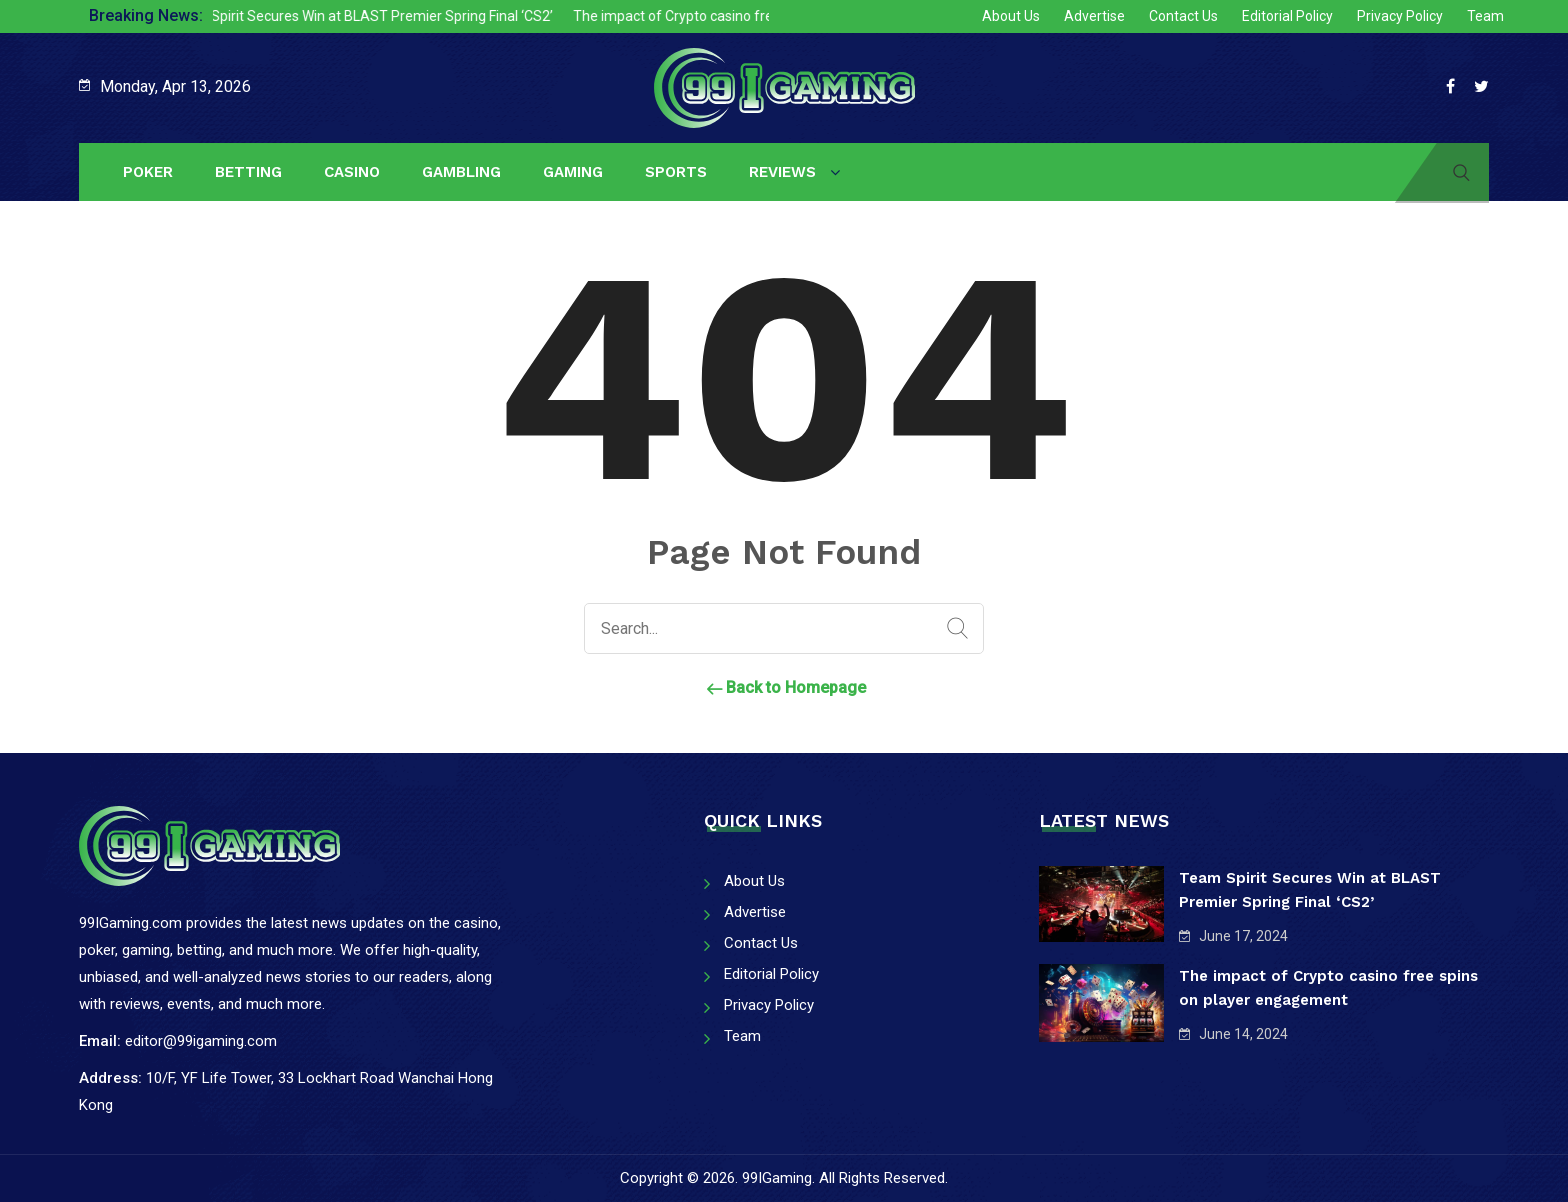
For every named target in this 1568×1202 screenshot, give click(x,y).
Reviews (782, 172)
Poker (148, 172)
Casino (352, 172)
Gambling (461, 172)
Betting (248, 172)
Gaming (573, 172)
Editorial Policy (1287, 16)
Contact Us (1183, 16)
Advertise (1094, 16)
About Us (1011, 16)
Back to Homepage (784, 687)
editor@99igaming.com (201, 1041)
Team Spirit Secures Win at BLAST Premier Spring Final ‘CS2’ (374, 16)
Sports (676, 172)
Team (1485, 16)
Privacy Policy (1400, 16)
